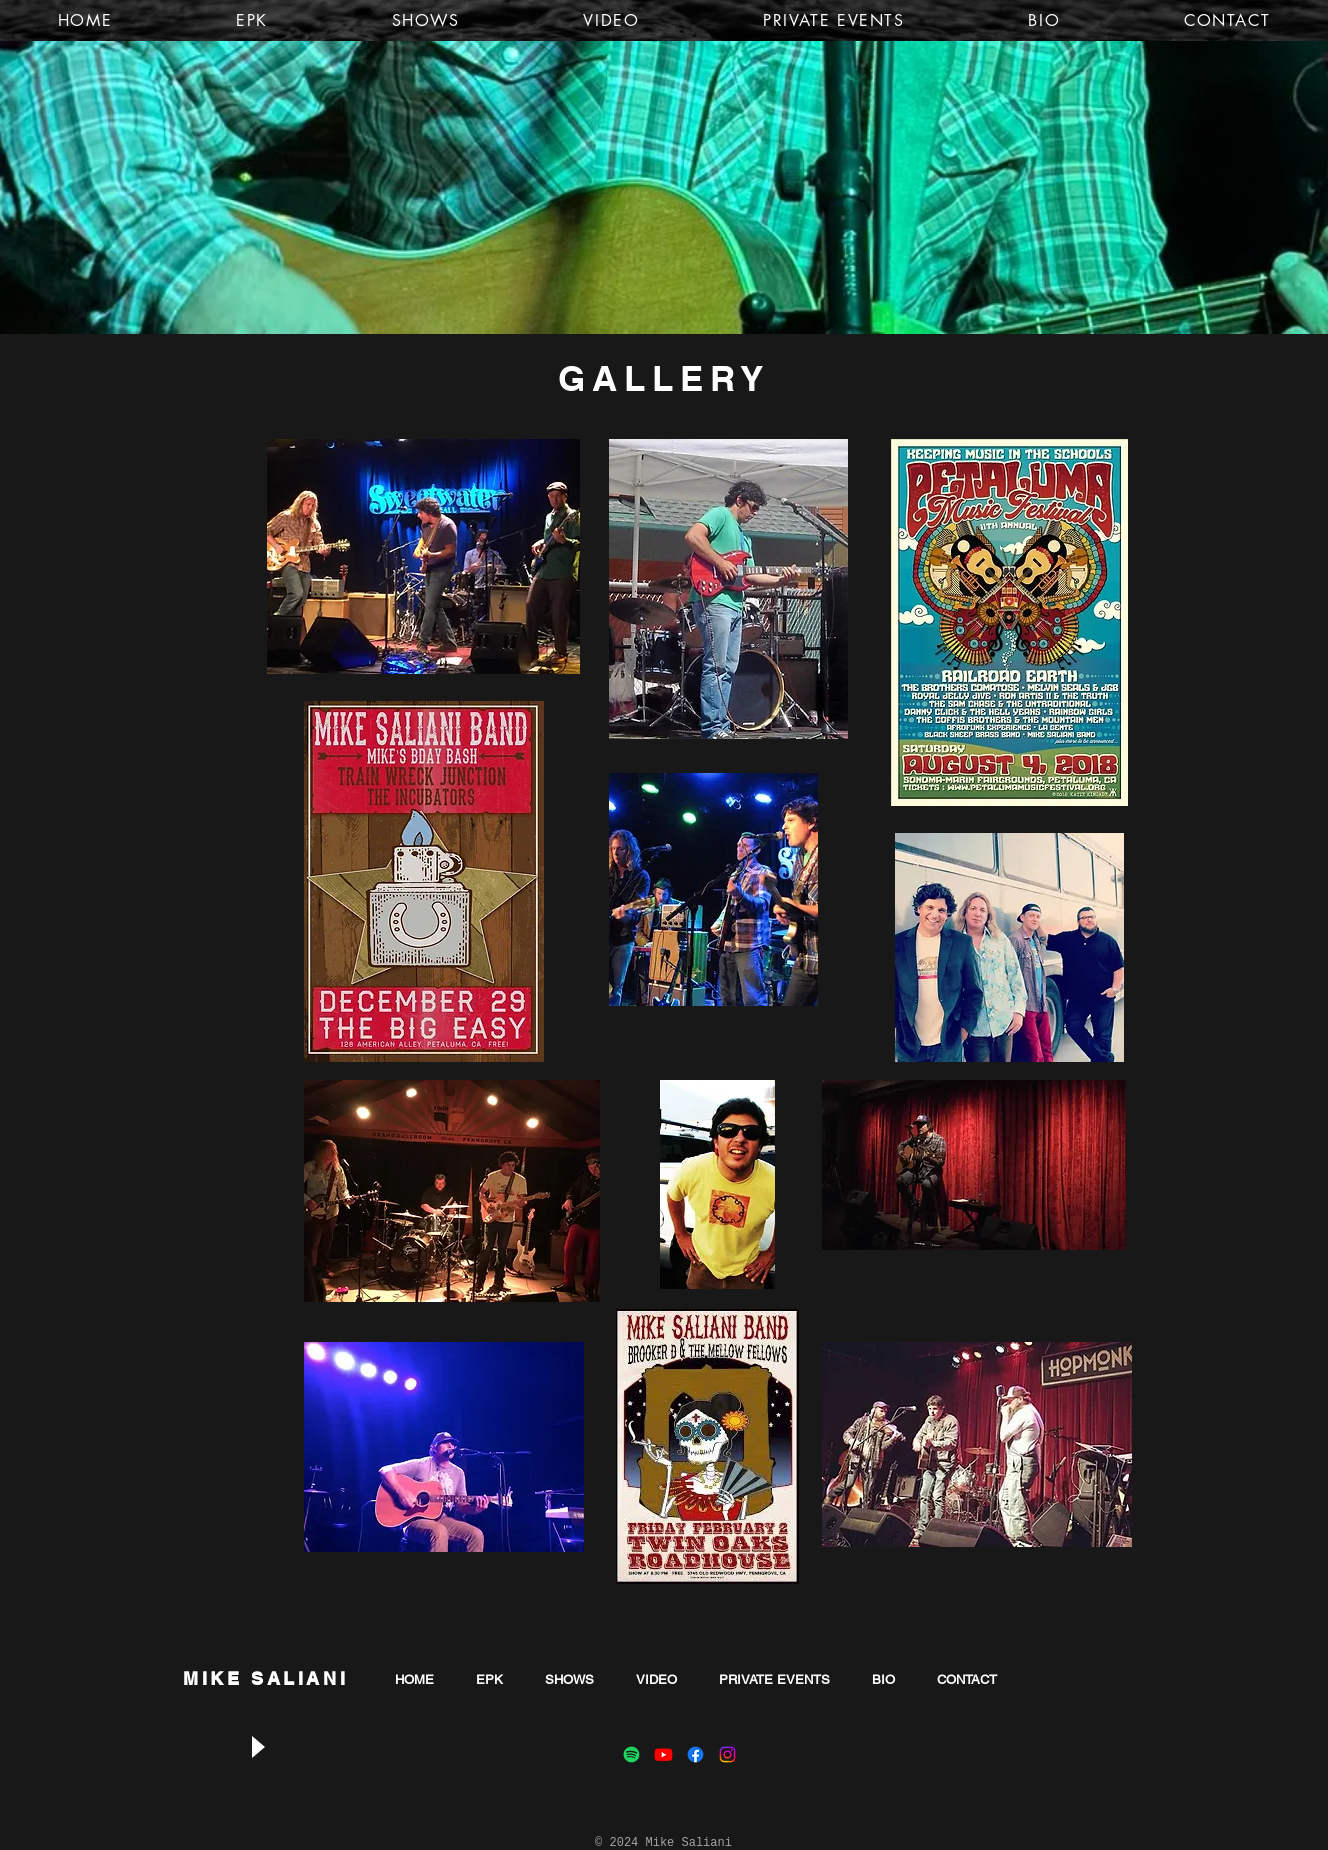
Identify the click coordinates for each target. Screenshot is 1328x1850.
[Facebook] (695, 1754)
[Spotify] (631, 1754)
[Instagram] (727, 1754)
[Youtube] (663, 1754)
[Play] (257, 1746)
